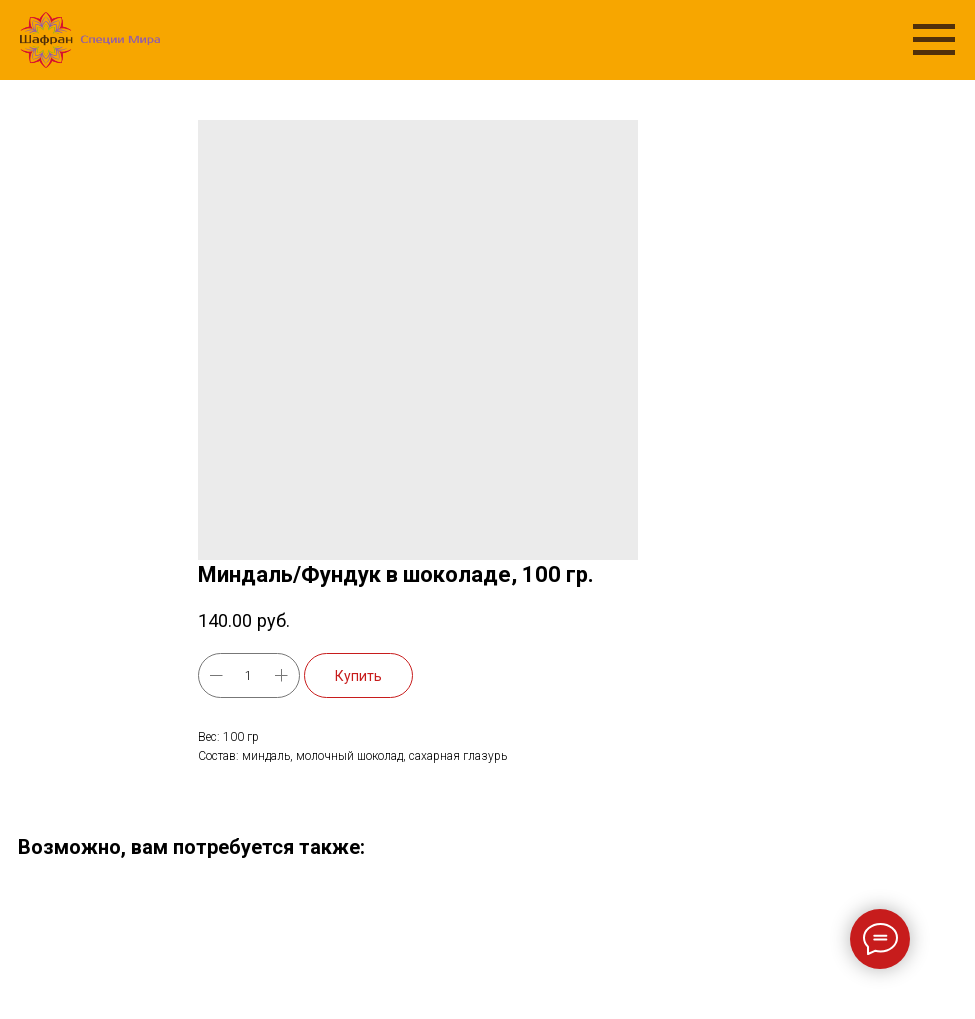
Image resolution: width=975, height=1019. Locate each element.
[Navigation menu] (934, 40)
